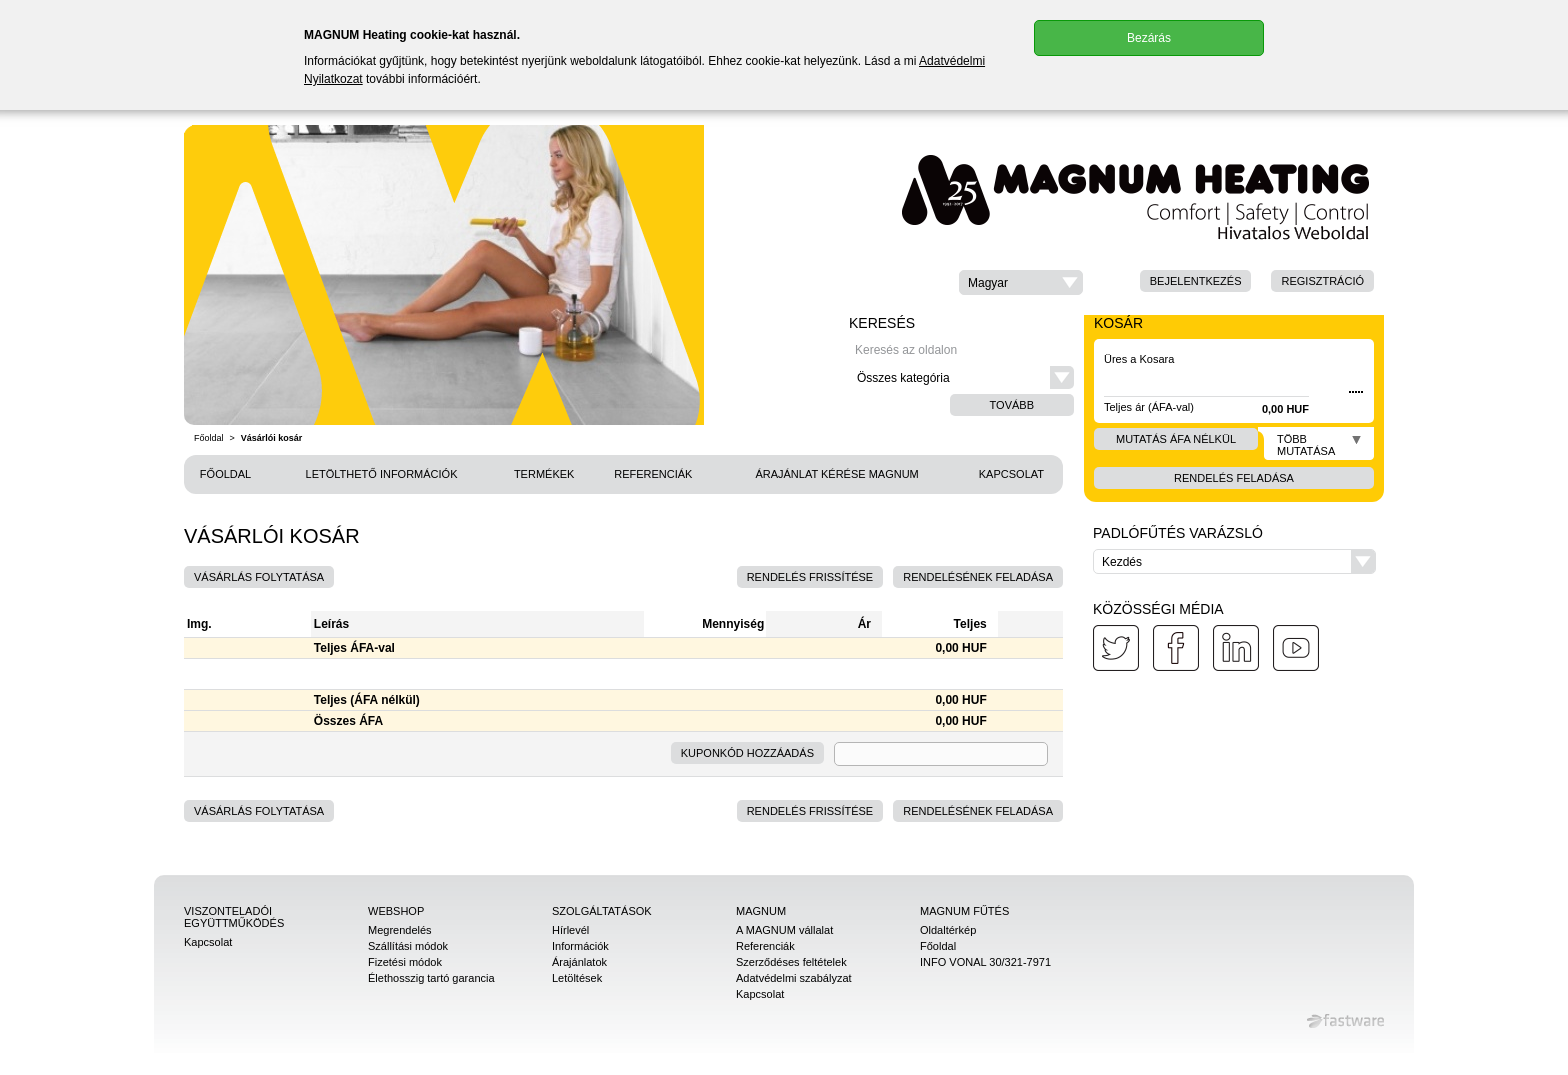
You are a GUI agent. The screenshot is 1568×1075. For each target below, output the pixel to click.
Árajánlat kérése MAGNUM (836, 474)
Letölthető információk (382, 474)
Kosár (1118, 323)
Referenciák (653, 474)
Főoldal (209, 438)
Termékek (544, 474)
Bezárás (1149, 38)
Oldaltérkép (948, 930)
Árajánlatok (579, 962)
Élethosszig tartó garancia (431, 978)
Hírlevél (570, 930)
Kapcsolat (1011, 474)
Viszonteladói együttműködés (234, 917)
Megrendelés (400, 930)
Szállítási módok (408, 946)
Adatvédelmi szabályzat (794, 978)
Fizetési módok (405, 962)
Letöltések (577, 978)
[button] (1021, 282)
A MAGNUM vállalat (784, 930)
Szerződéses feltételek (791, 962)
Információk (580, 946)
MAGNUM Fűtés (964, 911)
